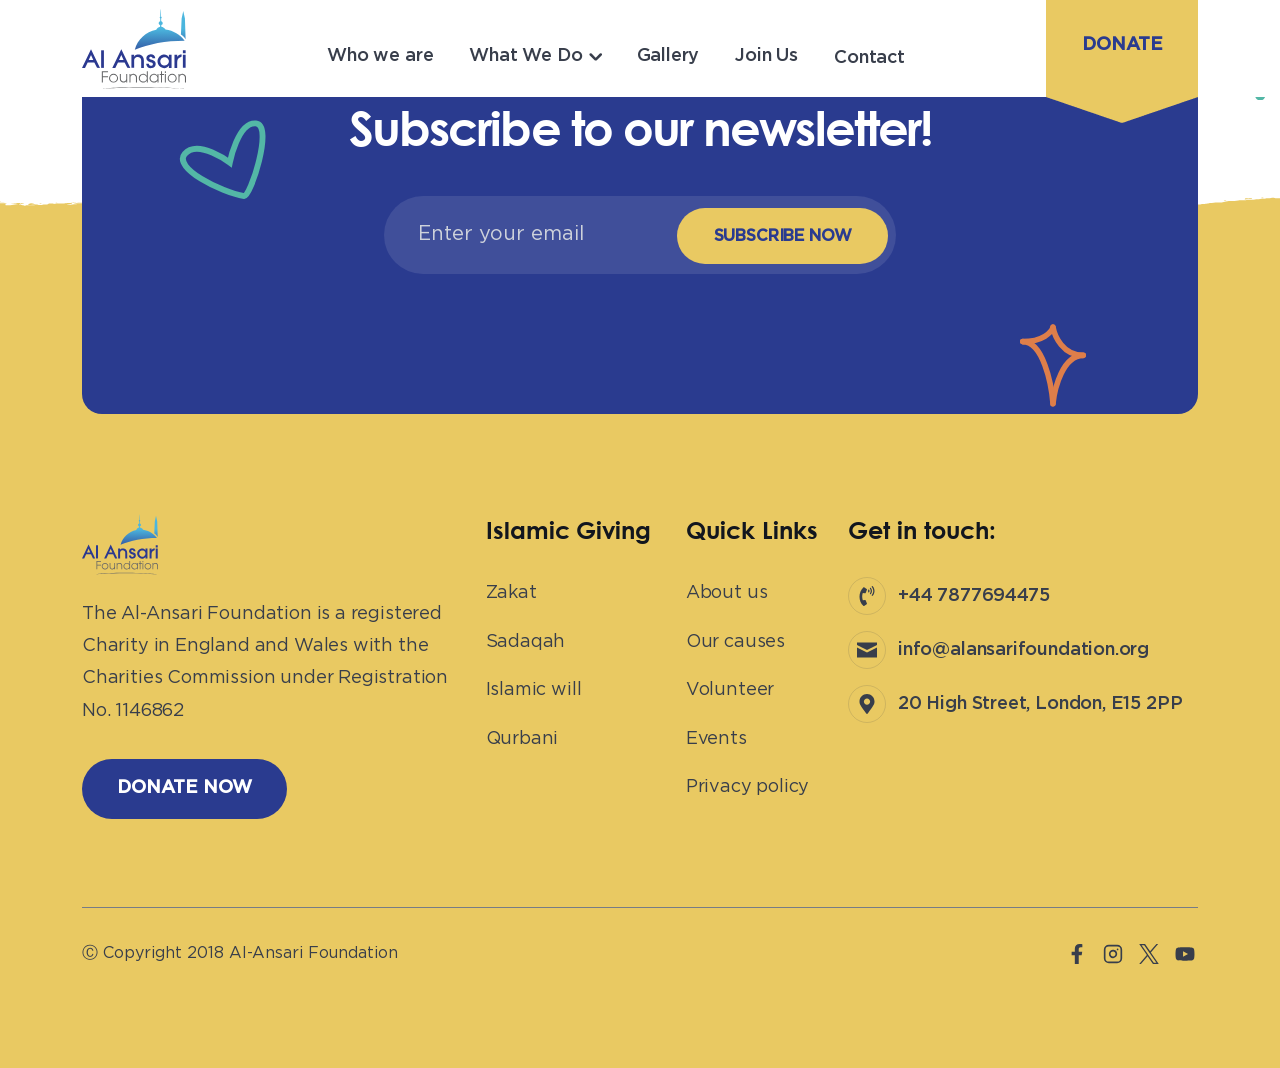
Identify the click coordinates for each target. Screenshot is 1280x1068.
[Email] (525, 234)
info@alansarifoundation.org (1023, 650)
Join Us (766, 56)
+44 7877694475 (973, 596)
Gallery (668, 56)
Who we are (380, 56)
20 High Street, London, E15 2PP (1040, 704)
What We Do (525, 56)
